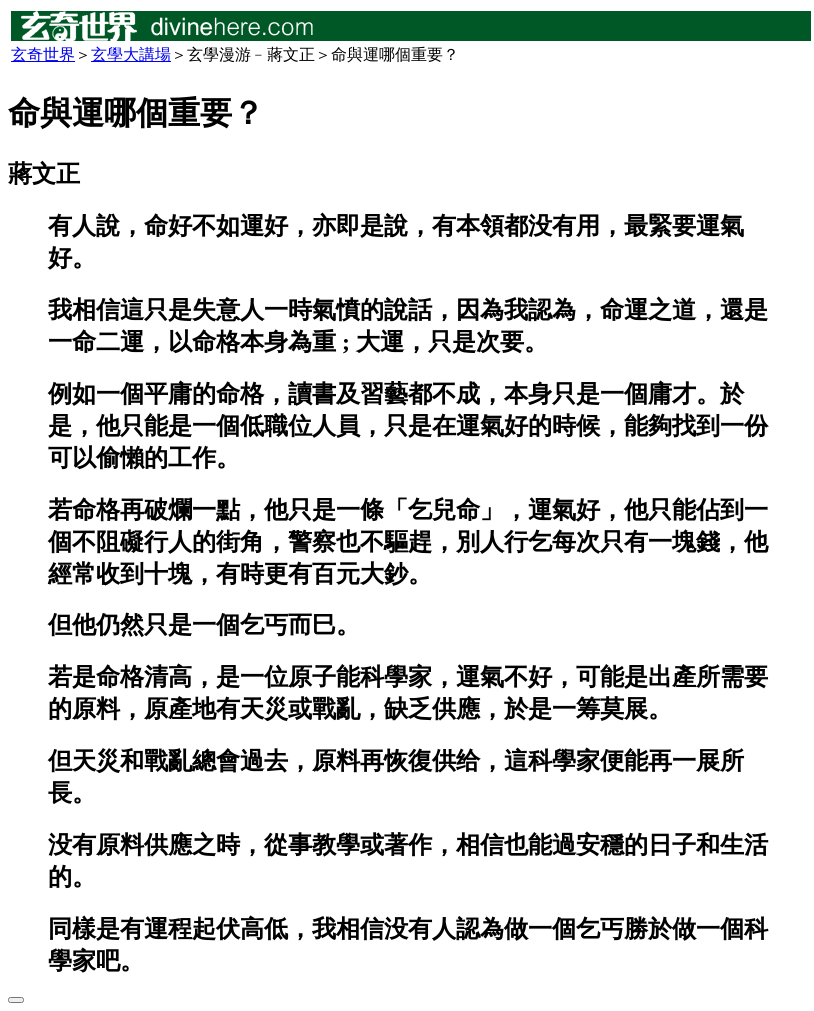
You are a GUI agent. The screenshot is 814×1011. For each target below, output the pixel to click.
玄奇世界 (43, 54)
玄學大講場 (131, 54)
